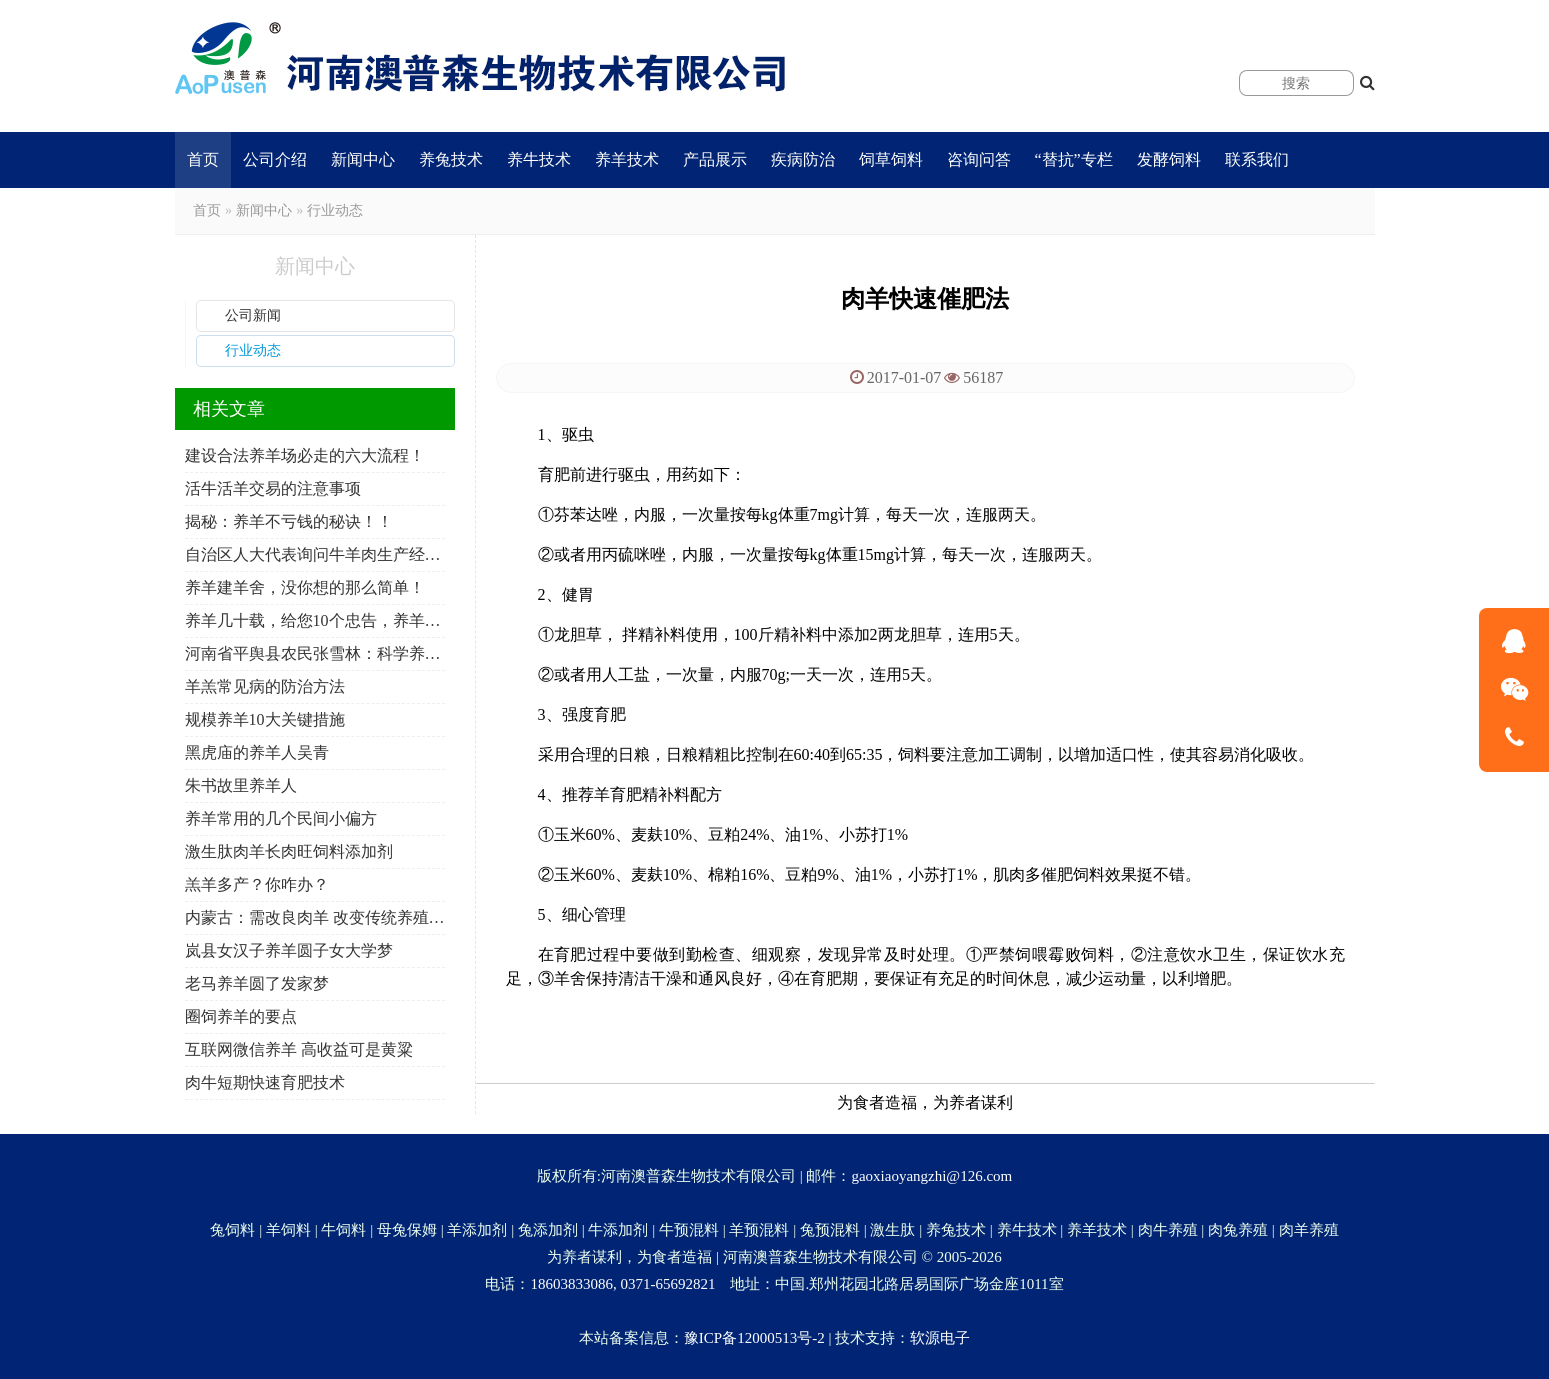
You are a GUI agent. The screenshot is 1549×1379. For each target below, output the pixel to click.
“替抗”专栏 (1074, 159)
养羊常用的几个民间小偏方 (281, 818)
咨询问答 (979, 159)
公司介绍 (275, 159)
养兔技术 (451, 159)
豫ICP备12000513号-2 (754, 1338)
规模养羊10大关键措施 (265, 719)
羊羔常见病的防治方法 (265, 686)
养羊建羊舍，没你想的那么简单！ (305, 587)
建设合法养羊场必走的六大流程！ (305, 455)
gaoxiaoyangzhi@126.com (931, 1176)
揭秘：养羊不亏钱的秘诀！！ (289, 521)
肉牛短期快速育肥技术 (265, 1082)
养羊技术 (627, 159)
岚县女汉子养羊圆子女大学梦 (289, 950)
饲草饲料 (891, 159)
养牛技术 (539, 159)
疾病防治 (803, 159)
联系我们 (1257, 159)
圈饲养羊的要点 (241, 1016)
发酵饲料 (1169, 159)
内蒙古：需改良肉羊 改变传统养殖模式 (315, 917)
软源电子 (940, 1338)
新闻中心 (363, 159)
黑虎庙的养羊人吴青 (257, 752)
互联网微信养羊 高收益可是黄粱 (299, 1049)
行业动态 (335, 210)
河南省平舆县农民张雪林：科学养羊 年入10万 (315, 653)
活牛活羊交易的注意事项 (273, 488)
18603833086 (571, 1284)
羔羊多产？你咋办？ (257, 884)
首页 (203, 159)
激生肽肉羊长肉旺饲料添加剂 (289, 851)
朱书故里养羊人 (241, 785)
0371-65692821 (667, 1284)
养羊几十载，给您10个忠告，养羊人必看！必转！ (315, 620)
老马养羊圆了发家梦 (257, 983)
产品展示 (715, 159)
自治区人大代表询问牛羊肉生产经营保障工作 (315, 554)
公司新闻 (253, 315)
